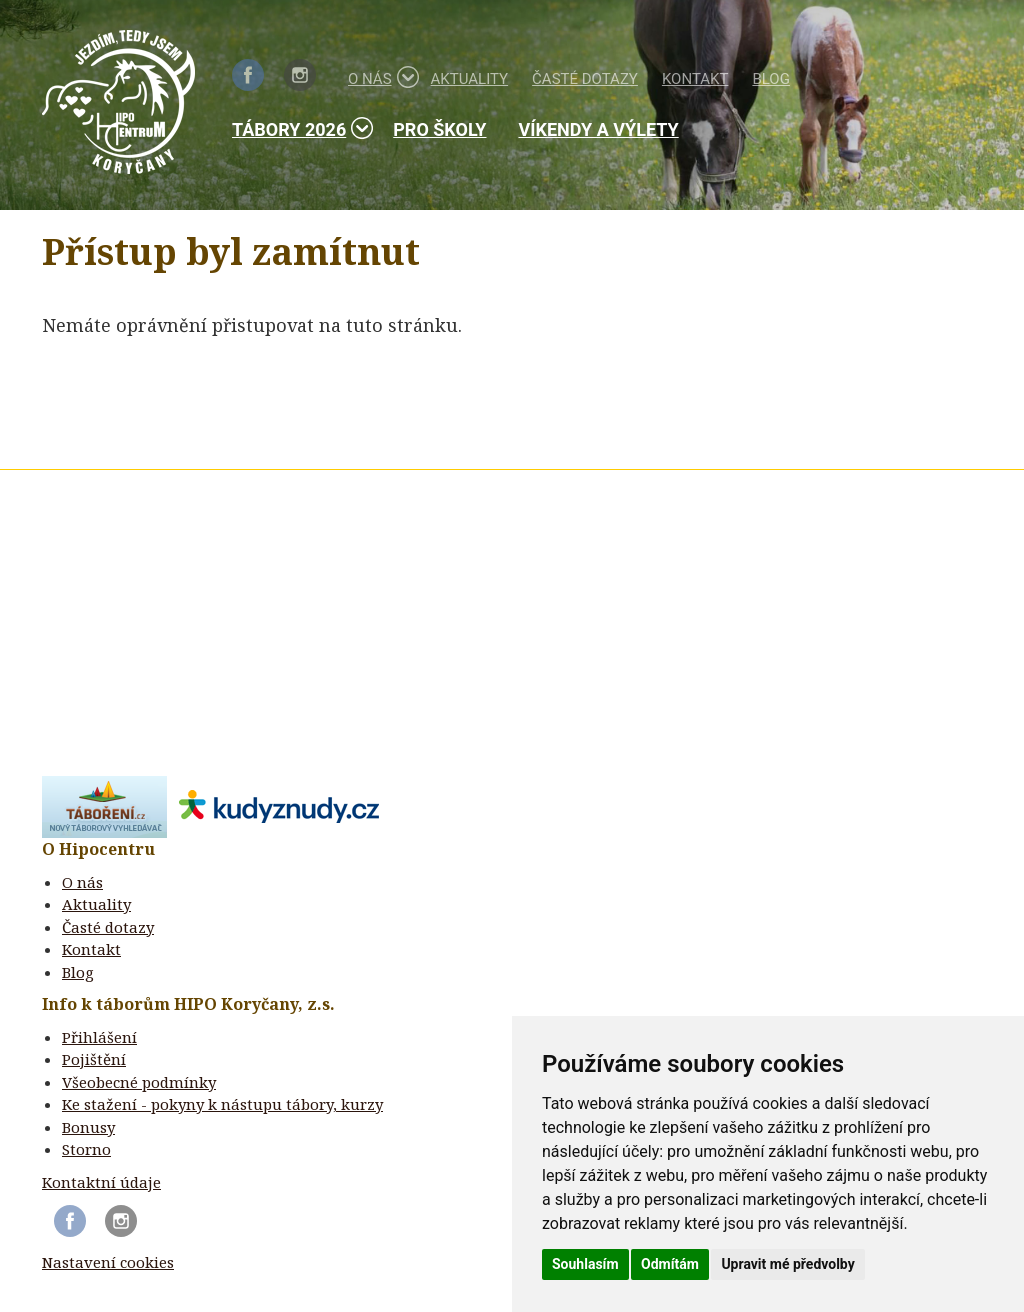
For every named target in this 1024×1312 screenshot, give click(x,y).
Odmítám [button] (670, 1264)
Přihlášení (99, 1037)
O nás (377, 77)
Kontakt (695, 79)
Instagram (300, 75)
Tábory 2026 (296, 128)
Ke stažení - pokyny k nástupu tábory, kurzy (222, 1104)
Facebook (248, 75)
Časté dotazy (585, 79)
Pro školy (439, 129)
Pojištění (94, 1059)
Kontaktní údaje (101, 1182)
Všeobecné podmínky (139, 1082)
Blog (771, 79)
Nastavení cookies (108, 1262)
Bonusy (88, 1127)
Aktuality (470, 79)
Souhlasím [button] (585, 1264)
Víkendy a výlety (598, 129)
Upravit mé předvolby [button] (787, 1264)
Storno (86, 1149)
